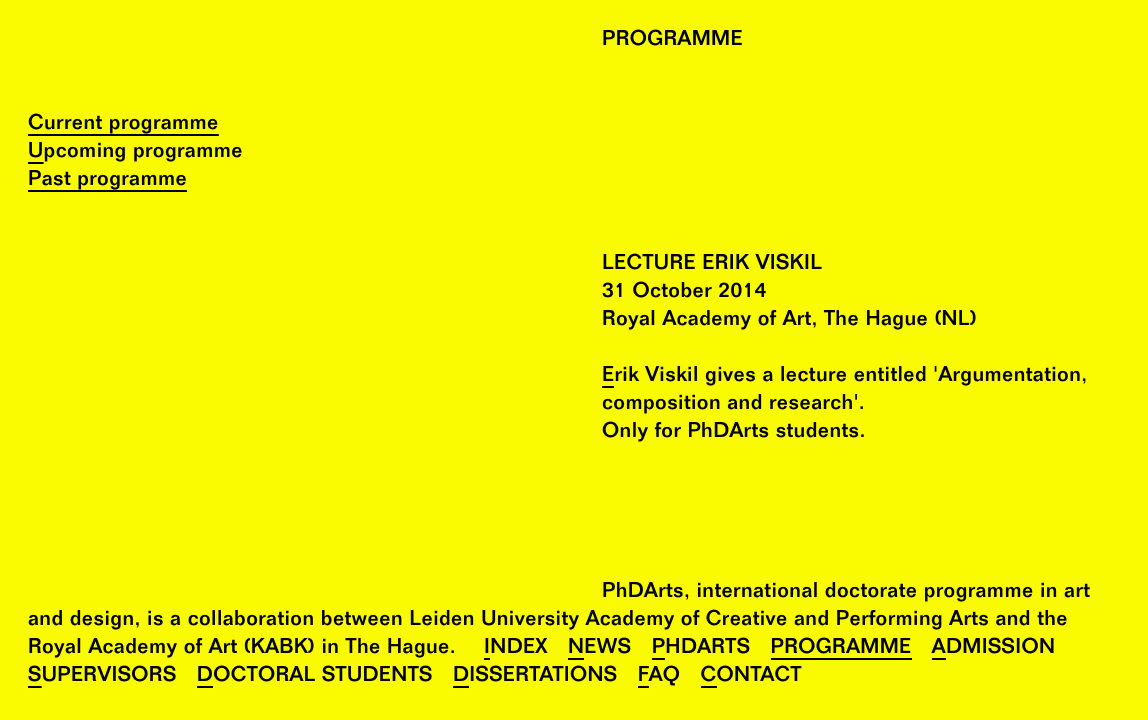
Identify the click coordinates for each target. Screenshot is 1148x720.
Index (516, 649)
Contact (751, 677)
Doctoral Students (315, 677)
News (600, 649)
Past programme (107, 181)
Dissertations (535, 677)
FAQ (659, 677)
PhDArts (701, 649)
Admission (994, 649)
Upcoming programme (135, 153)
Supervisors (102, 677)
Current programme (123, 125)
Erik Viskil (650, 377)
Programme (841, 649)
